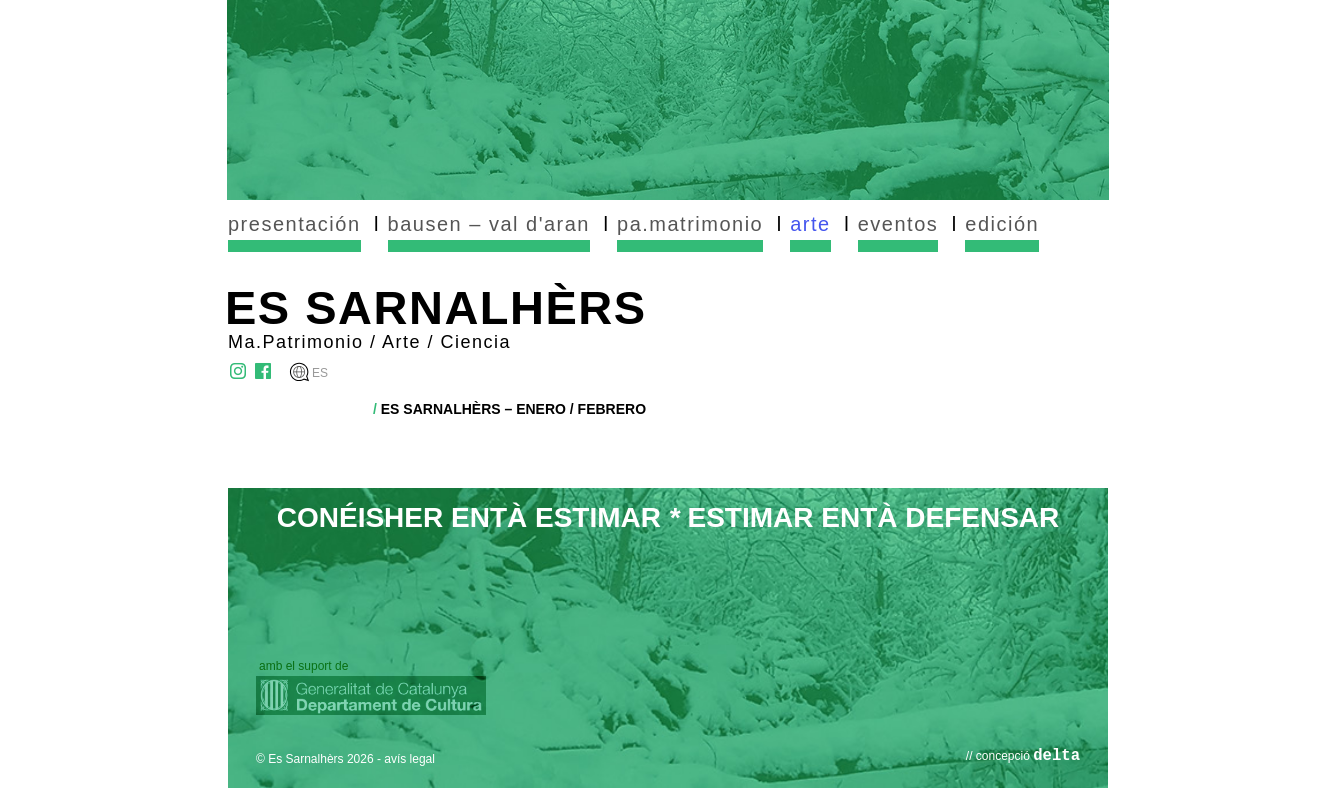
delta (1056, 756)
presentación (294, 224)
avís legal (409, 759)
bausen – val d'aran (489, 224)
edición (1002, 224)
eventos (898, 224)
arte (810, 224)
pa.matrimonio (690, 224)
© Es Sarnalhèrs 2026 (315, 759)
